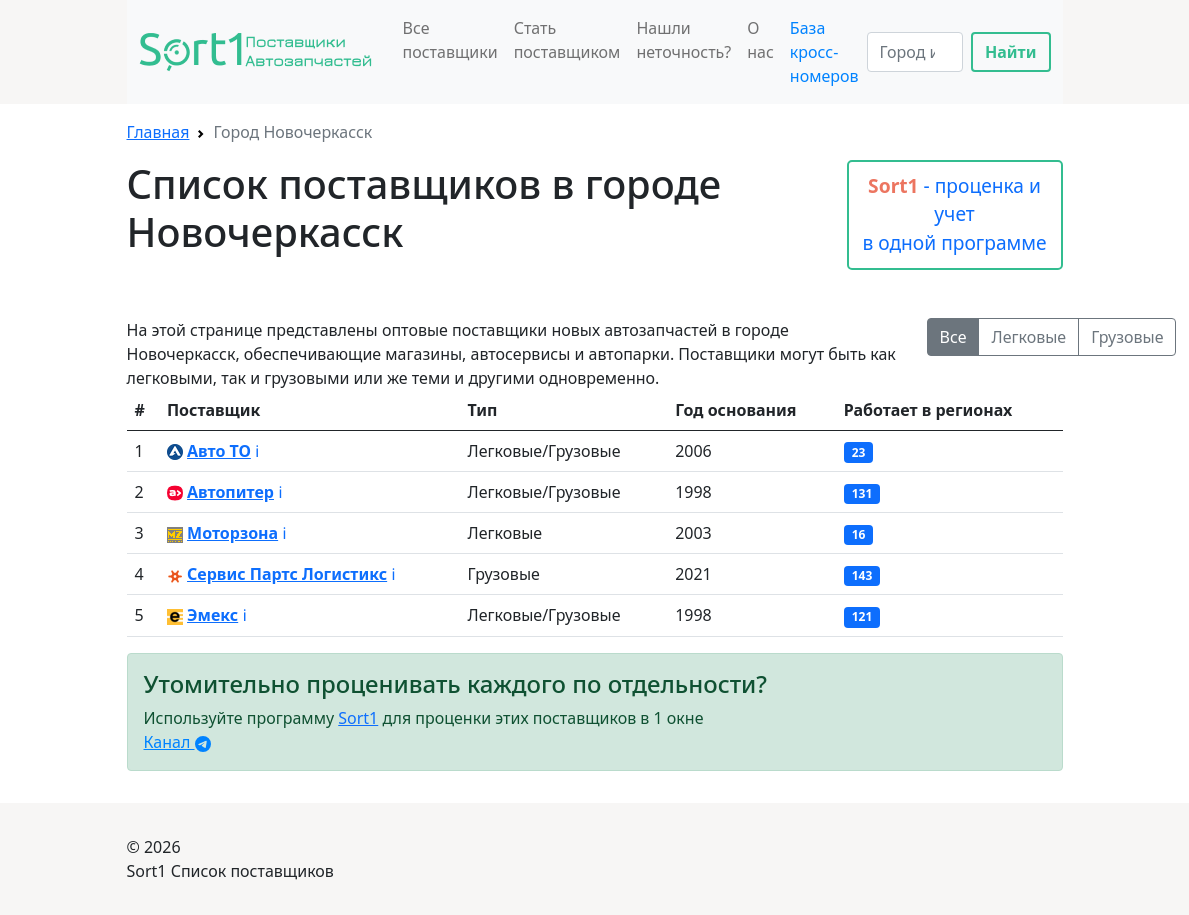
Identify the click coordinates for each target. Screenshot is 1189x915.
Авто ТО (219, 451)
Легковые (1028, 337)
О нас (760, 40)
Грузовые (1127, 337)
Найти (1011, 52)
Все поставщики (450, 40)
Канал (177, 742)
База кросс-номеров (824, 52)
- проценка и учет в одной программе (954, 214)
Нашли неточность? (683, 40)
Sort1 (358, 718)
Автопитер (230, 492)
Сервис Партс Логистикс (287, 574)
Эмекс (212, 615)
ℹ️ (257, 451)
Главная (158, 132)
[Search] (915, 52)
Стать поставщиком (567, 40)
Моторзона (232, 533)
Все (953, 337)
